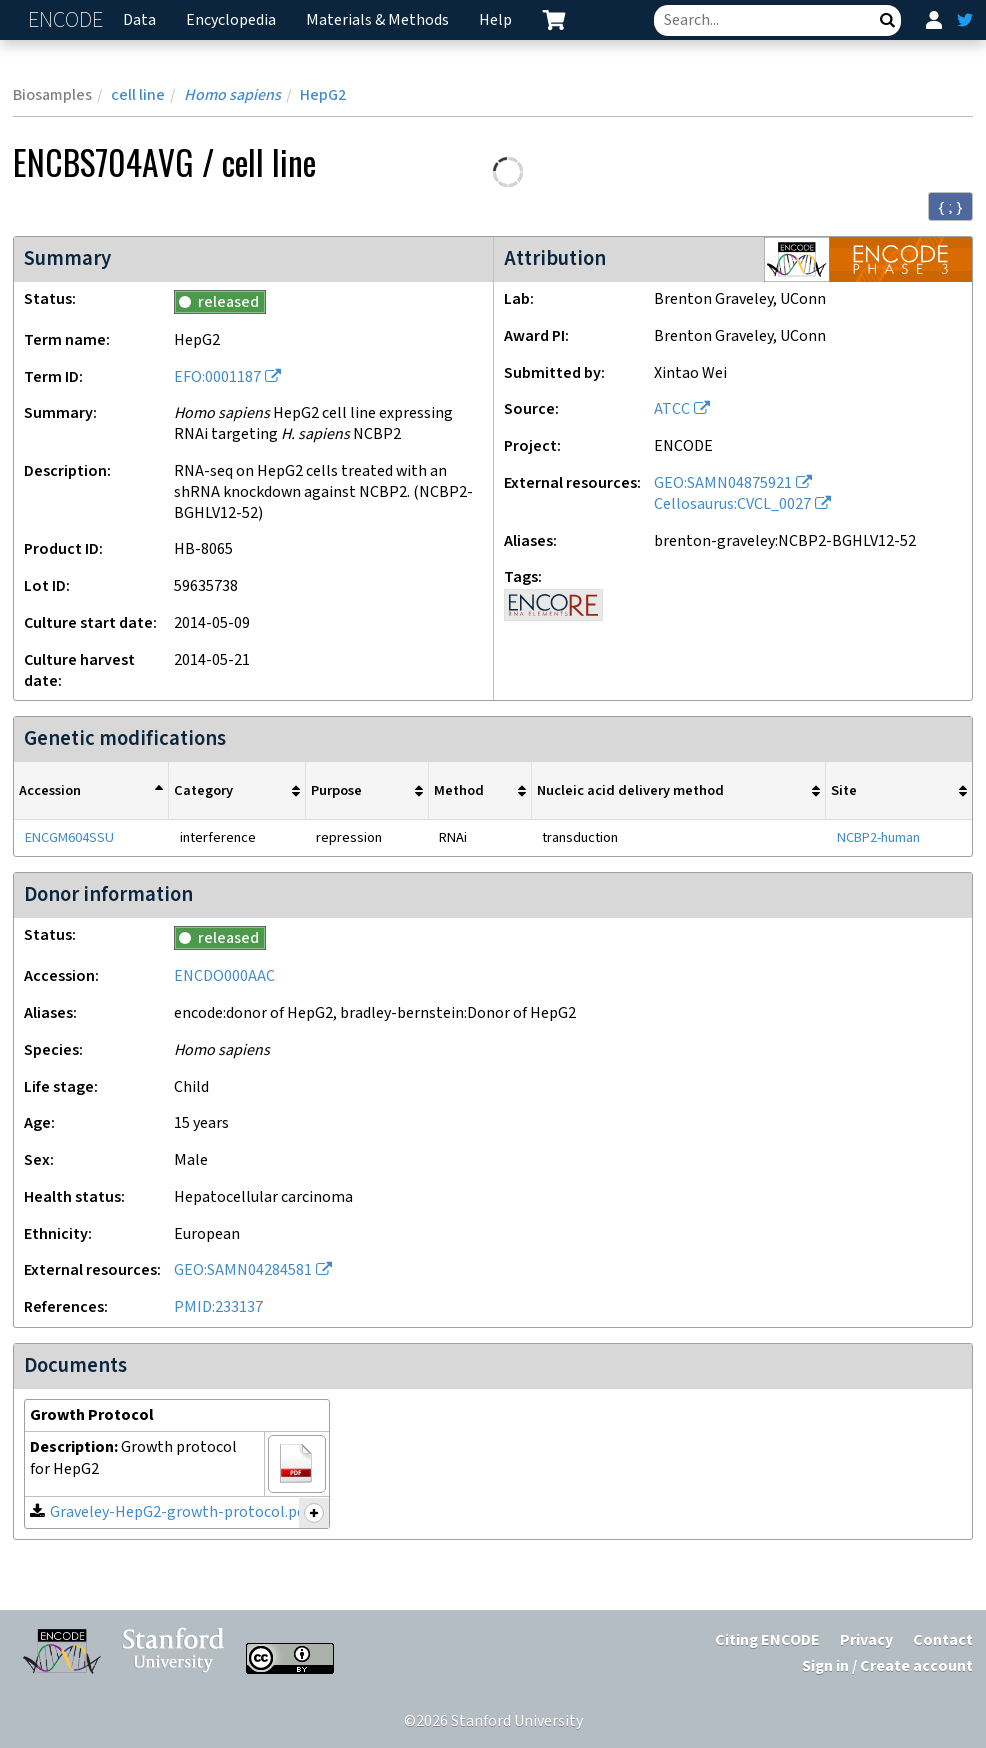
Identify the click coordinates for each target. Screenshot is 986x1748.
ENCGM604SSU (69, 837)
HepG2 (323, 95)
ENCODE (68, 20)
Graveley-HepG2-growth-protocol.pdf (180, 1512)
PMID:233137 (218, 1307)
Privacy (866, 1640)
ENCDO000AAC (224, 976)
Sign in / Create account (887, 1666)
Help (495, 20)
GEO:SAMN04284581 (243, 1270)
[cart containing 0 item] (554, 20)
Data (139, 20)
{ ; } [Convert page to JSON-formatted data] (950, 207)
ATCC (672, 409)
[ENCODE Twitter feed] (965, 20)
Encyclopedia (231, 20)
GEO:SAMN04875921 (723, 483)
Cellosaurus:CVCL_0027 (732, 504)
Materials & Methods (377, 20)
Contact (943, 1640)
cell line (138, 95)
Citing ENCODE (767, 1640)
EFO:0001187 (217, 377)
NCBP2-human (878, 837)
